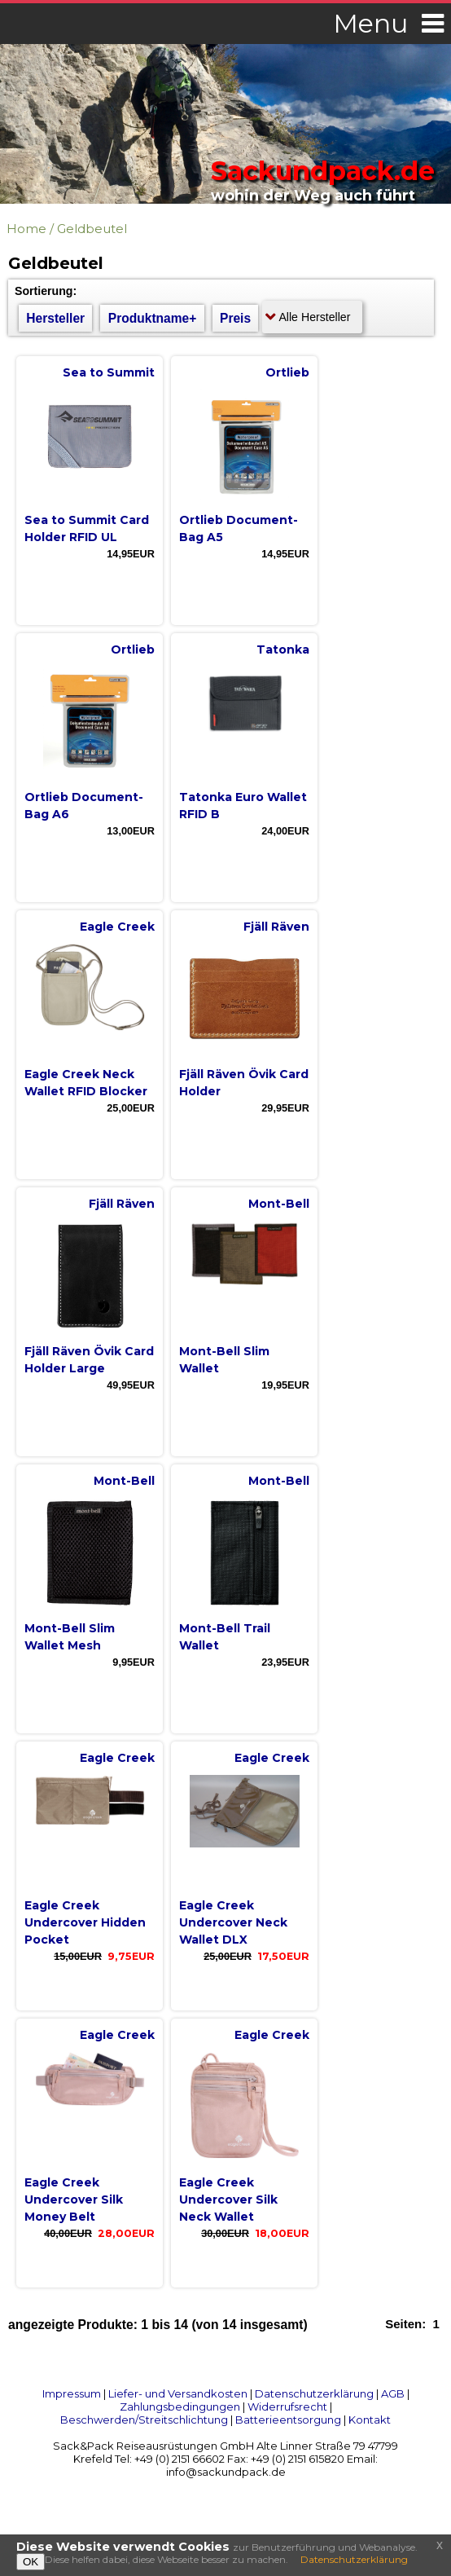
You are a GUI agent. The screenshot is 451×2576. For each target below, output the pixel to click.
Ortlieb (287, 372)
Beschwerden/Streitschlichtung (144, 2419)
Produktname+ (152, 318)
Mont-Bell (278, 1203)
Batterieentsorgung (288, 2419)
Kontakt (369, 2419)
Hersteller (55, 318)
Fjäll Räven (276, 926)
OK (30, 2562)
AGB (393, 2393)
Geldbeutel (92, 228)
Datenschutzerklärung (314, 2393)
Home (26, 228)
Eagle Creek (117, 926)
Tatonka (282, 649)
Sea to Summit (109, 372)
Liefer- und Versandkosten (177, 2393)
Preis (235, 318)
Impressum (71, 2393)
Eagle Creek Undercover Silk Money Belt (73, 2199)
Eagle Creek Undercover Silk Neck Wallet (228, 2199)
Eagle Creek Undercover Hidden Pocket (85, 1922)
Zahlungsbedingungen (180, 2406)
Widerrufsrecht (287, 2406)
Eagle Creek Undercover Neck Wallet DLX (233, 1922)
